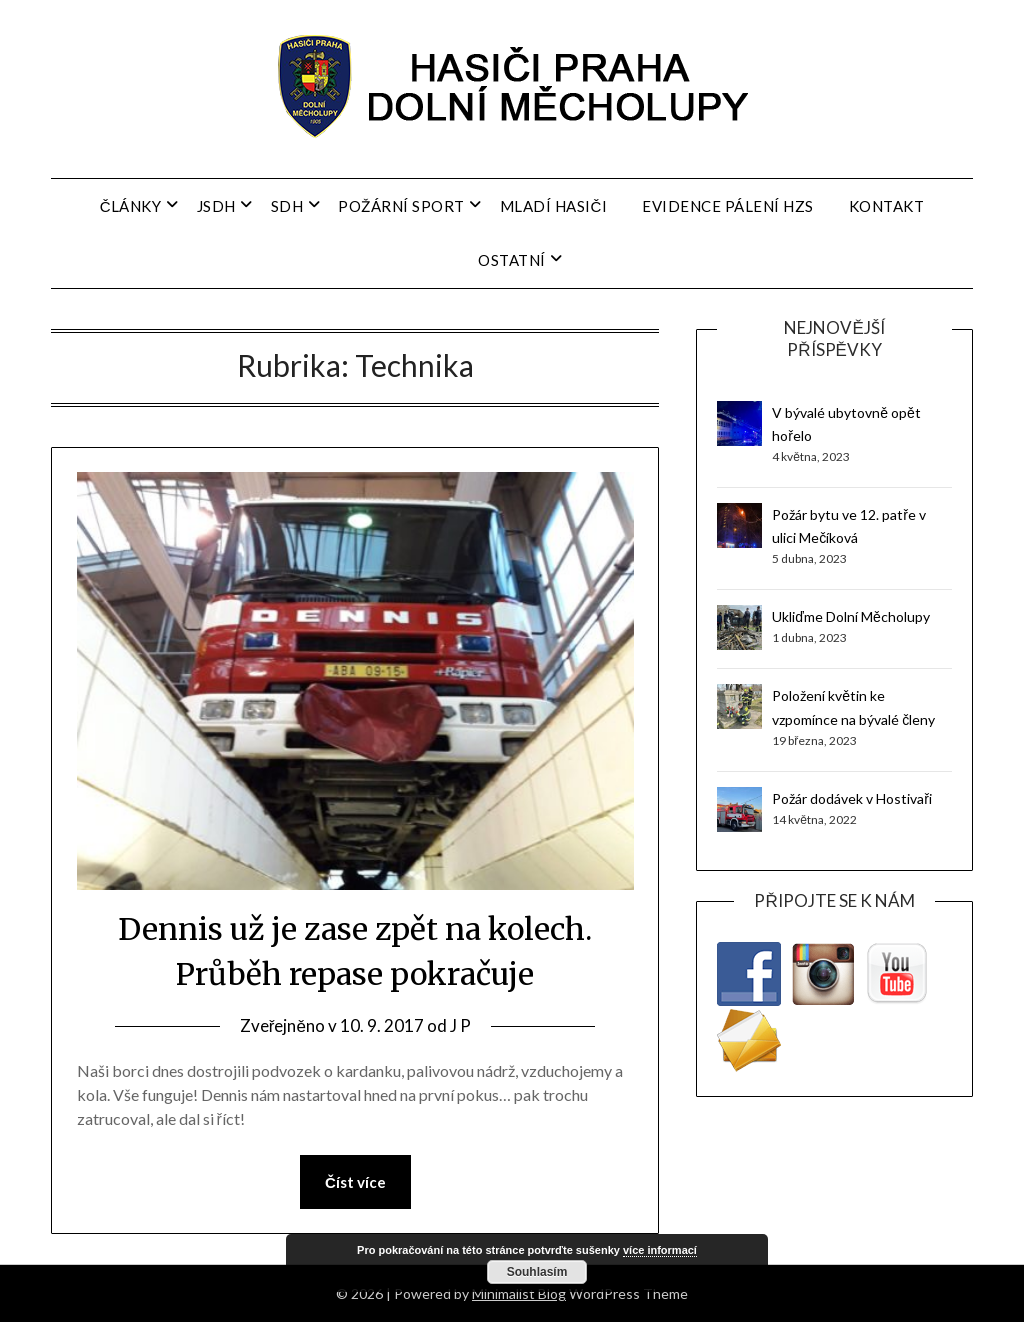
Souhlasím (537, 1272)
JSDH (216, 206)
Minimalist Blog (519, 1293)
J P (460, 1025)
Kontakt (887, 206)
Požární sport (401, 206)
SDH (287, 206)
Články (131, 206)
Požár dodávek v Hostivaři (852, 798)
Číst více (355, 1182)
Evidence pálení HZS (728, 206)
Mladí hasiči (554, 206)
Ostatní (512, 260)
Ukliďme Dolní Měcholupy (850, 616)
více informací (660, 1250)
